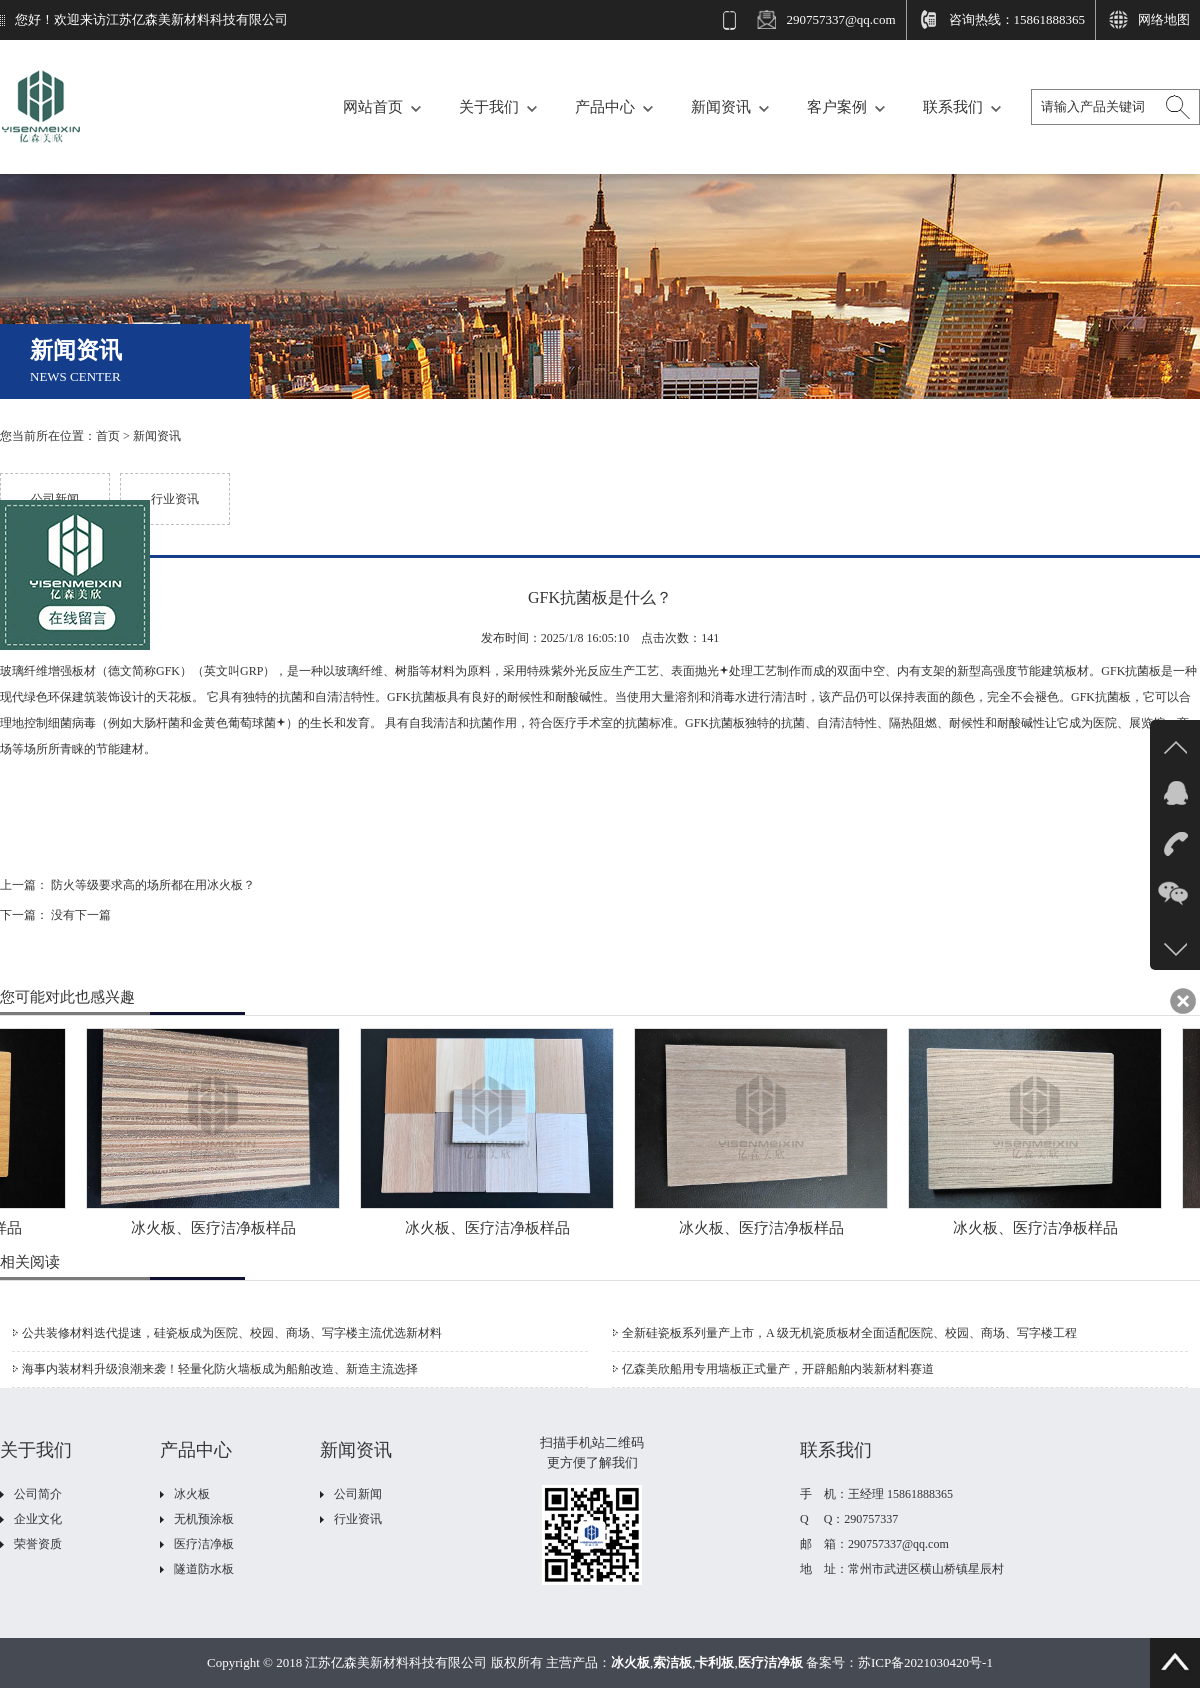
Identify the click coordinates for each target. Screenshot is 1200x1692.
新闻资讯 (721, 107)
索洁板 (672, 1662)
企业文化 (38, 1519)
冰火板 (192, 1494)
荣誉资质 (38, 1544)
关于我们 (489, 107)
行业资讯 (175, 499)
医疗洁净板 (204, 1544)
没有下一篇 (81, 915)
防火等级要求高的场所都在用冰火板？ (153, 885)
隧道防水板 (204, 1569)
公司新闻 (55, 499)
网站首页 (373, 107)
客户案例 (837, 107)
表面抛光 (700, 671)
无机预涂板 (204, 1519)
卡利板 (714, 1662)
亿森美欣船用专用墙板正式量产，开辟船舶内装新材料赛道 (778, 1369)
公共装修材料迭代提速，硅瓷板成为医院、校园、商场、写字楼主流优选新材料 (232, 1333)
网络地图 (1164, 19)
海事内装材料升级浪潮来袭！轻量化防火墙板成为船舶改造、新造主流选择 (220, 1369)
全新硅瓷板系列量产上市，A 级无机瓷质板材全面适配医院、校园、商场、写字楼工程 (849, 1333)
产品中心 (605, 107)
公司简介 (38, 1494)
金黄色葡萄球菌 (239, 723)
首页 (108, 436)
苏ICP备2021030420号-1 (925, 1662)
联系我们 (953, 107)
